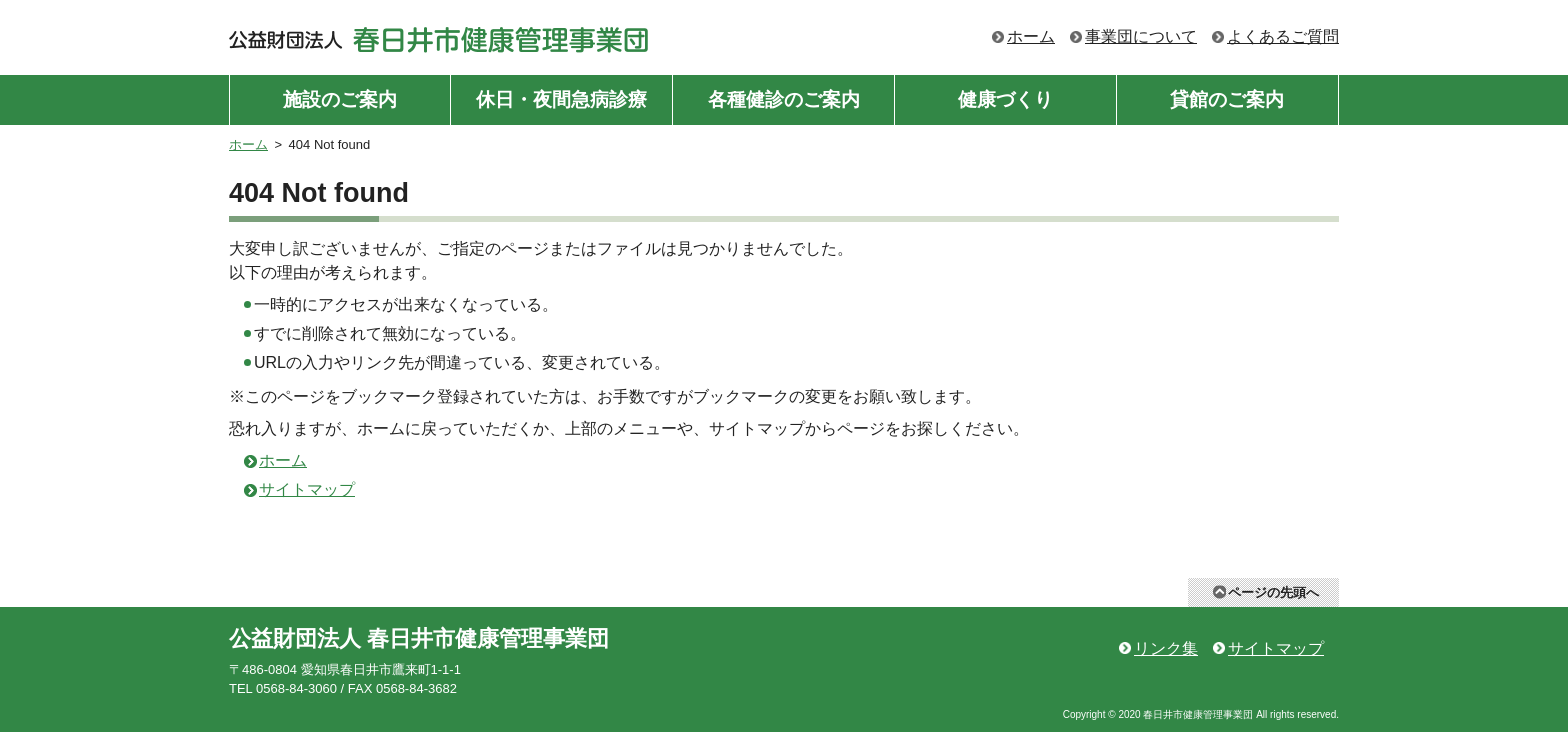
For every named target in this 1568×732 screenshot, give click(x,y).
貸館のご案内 (1227, 99)
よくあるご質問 (1283, 36)
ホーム (1031, 36)
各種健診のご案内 (784, 99)
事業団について (1141, 36)
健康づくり (1005, 99)
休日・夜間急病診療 (561, 99)
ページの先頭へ (1273, 592)
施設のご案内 (340, 99)
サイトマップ (307, 489)
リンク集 (1166, 648)
